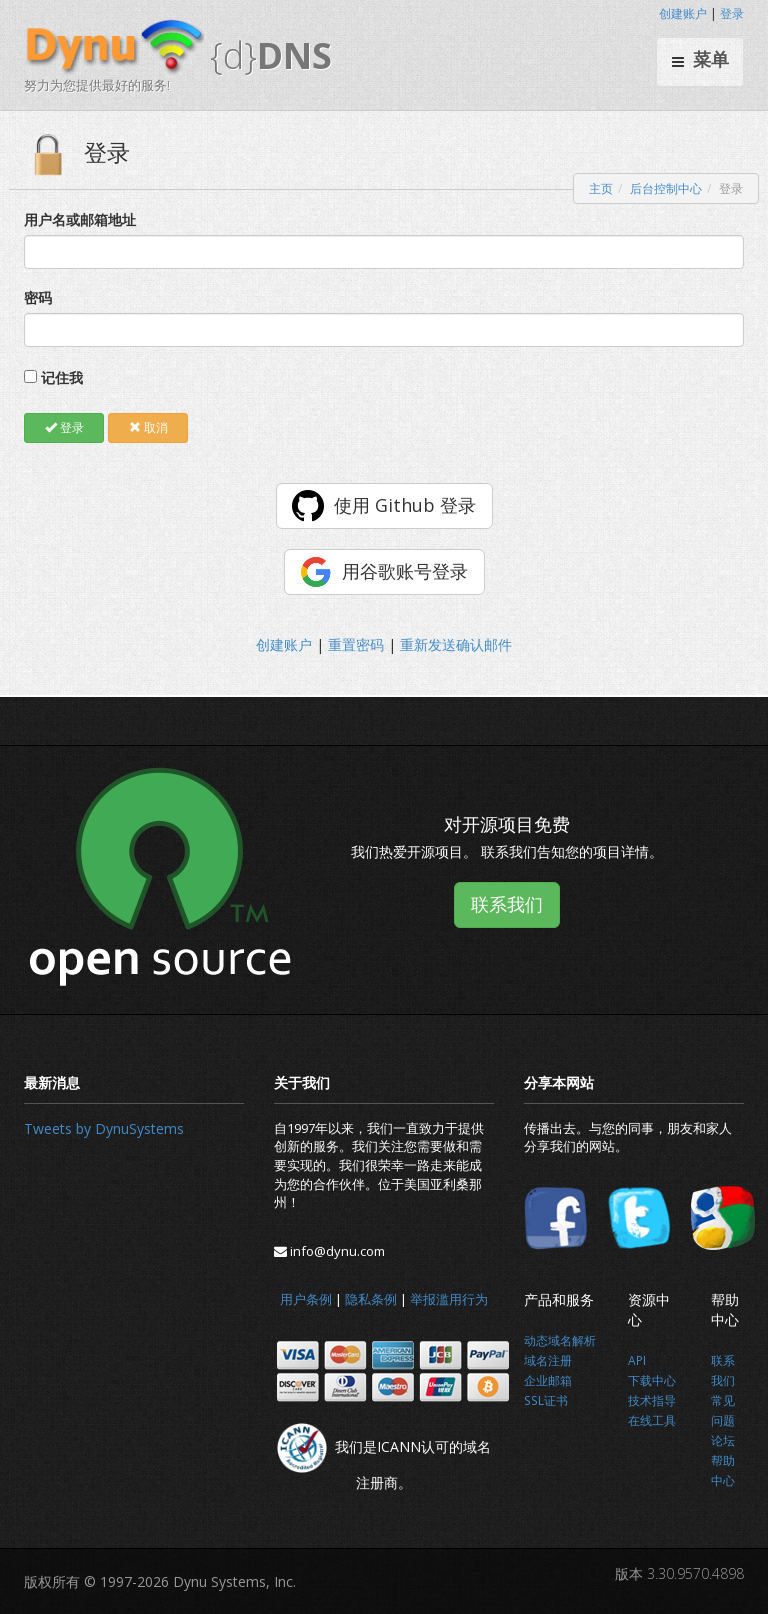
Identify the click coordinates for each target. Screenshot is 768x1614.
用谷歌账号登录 (405, 571)
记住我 (62, 377)
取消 (148, 427)
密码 (38, 297)
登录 (732, 13)
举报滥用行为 (449, 1299)
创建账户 (683, 13)
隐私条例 (371, 1299)
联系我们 (507, 904)
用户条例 (306, 1299)
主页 (601, 188)
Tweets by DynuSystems (104, 1128)
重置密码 (356, 644)
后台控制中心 (666, 188)
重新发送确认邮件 (456, 644)
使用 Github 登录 (405, 505)
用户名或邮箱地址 (80, 219)
